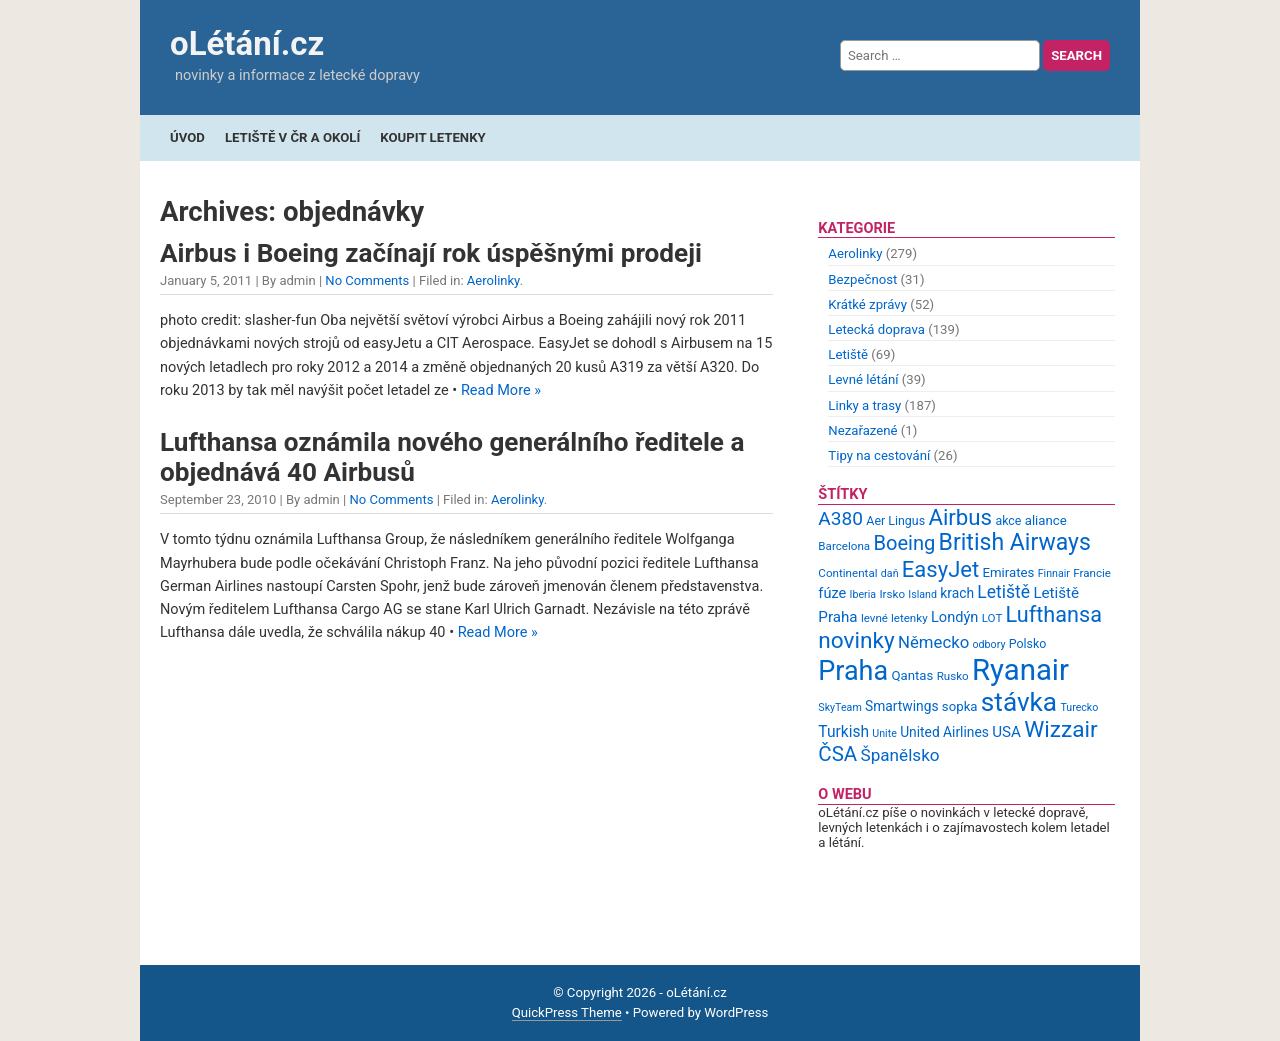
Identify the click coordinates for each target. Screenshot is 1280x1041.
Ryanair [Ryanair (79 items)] (1020, 670)
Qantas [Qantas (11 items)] (912, 675)
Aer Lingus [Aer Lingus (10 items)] (895, 520)
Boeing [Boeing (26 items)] (904, 543)
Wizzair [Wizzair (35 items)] (1061, 729)
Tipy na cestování (879, 455)
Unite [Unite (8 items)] (884, 733)
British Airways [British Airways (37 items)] (1015, 542)
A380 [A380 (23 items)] (840, 518)
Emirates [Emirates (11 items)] (1009, 572)
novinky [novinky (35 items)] (856, 640)
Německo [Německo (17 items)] (933, 642)
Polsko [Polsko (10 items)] (1028, 643)
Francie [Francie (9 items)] (1092, 573)
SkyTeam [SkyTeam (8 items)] (839, 707)
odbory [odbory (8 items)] (989, 644)
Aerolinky (493, 280)
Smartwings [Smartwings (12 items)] (902, 706)
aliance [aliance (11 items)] (1046, 520)
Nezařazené (862, 430)
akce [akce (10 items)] (1008, 520)
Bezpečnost (862, 279)
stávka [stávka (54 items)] (1019, 702)
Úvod (187, 137)
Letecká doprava (876, 329)
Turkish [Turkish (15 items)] (843, 732)
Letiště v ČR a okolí (292, 137)
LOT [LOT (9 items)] (992, 618)
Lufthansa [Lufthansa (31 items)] (1054, 614)
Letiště (848, 354)
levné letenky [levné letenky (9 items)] (894, 618)
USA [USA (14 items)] (1006, 732)
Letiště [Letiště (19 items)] (1003, 592)
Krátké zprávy (867, 304)
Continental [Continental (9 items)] (847, 573)
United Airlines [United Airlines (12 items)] (944, 732)
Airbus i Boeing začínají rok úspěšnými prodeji (431, 253)
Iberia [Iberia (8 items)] (863, 594)
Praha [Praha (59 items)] (853, 671)
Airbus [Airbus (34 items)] (960, 517)
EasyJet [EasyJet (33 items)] (940, 569)
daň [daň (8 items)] (890, 573)
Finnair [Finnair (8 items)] (1054, 573)
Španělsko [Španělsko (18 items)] (899, 755)
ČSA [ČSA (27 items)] (837, 754)
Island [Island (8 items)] (922, 594)
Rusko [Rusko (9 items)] (953, 676)
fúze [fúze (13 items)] (832, 593)
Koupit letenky (432, 137)
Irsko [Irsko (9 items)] (892, 594)
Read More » (501, 390)
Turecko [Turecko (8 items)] (1079, 707)
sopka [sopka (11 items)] (960, 706)
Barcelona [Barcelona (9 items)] (844, 546)
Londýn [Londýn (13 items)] (954, 617)
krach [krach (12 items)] (957, 593)
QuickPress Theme (567, 1012)
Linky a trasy (864, 405)
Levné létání (863, 379)
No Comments (367, 280)
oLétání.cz (247, 43)
